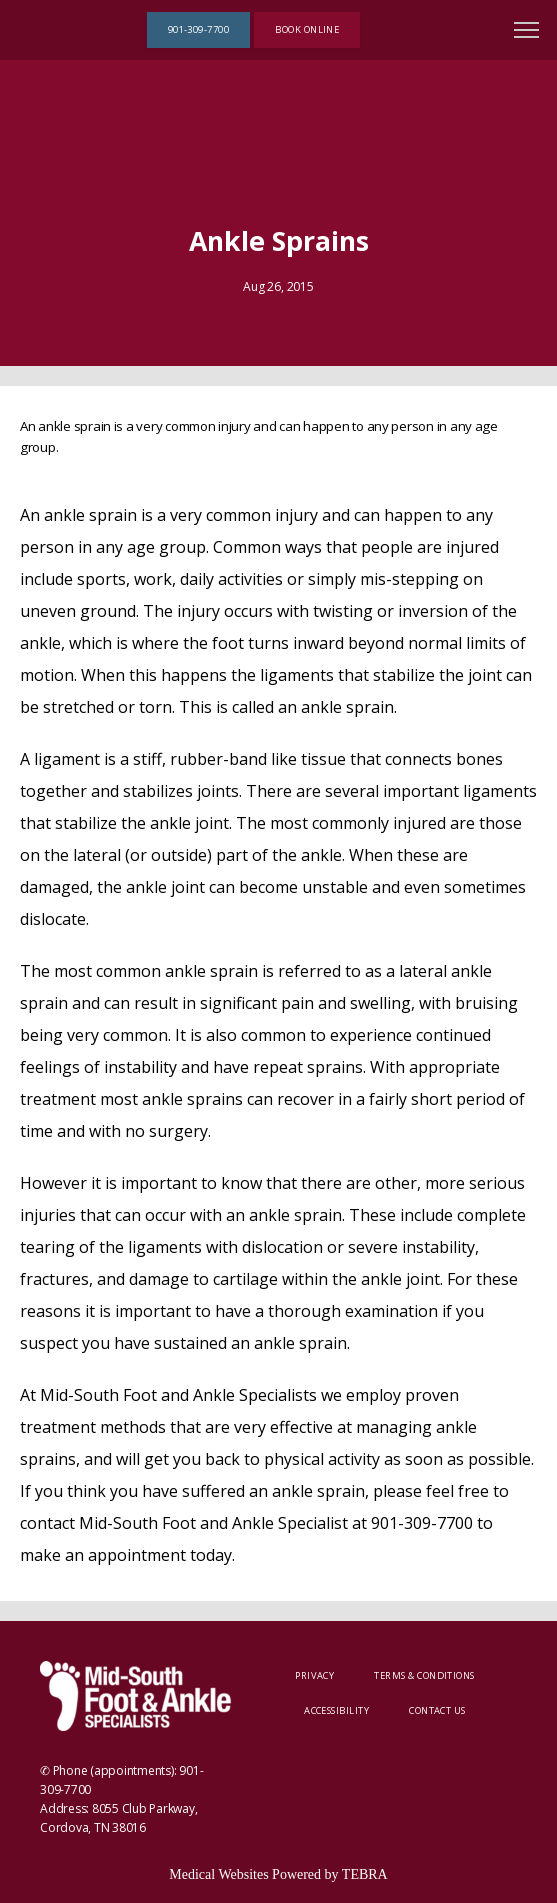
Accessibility (336, 1710)
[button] (527, 32)
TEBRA (365, 1874)
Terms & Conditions (424, 1675)
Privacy (314, 1675)
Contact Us (437, 1710)
